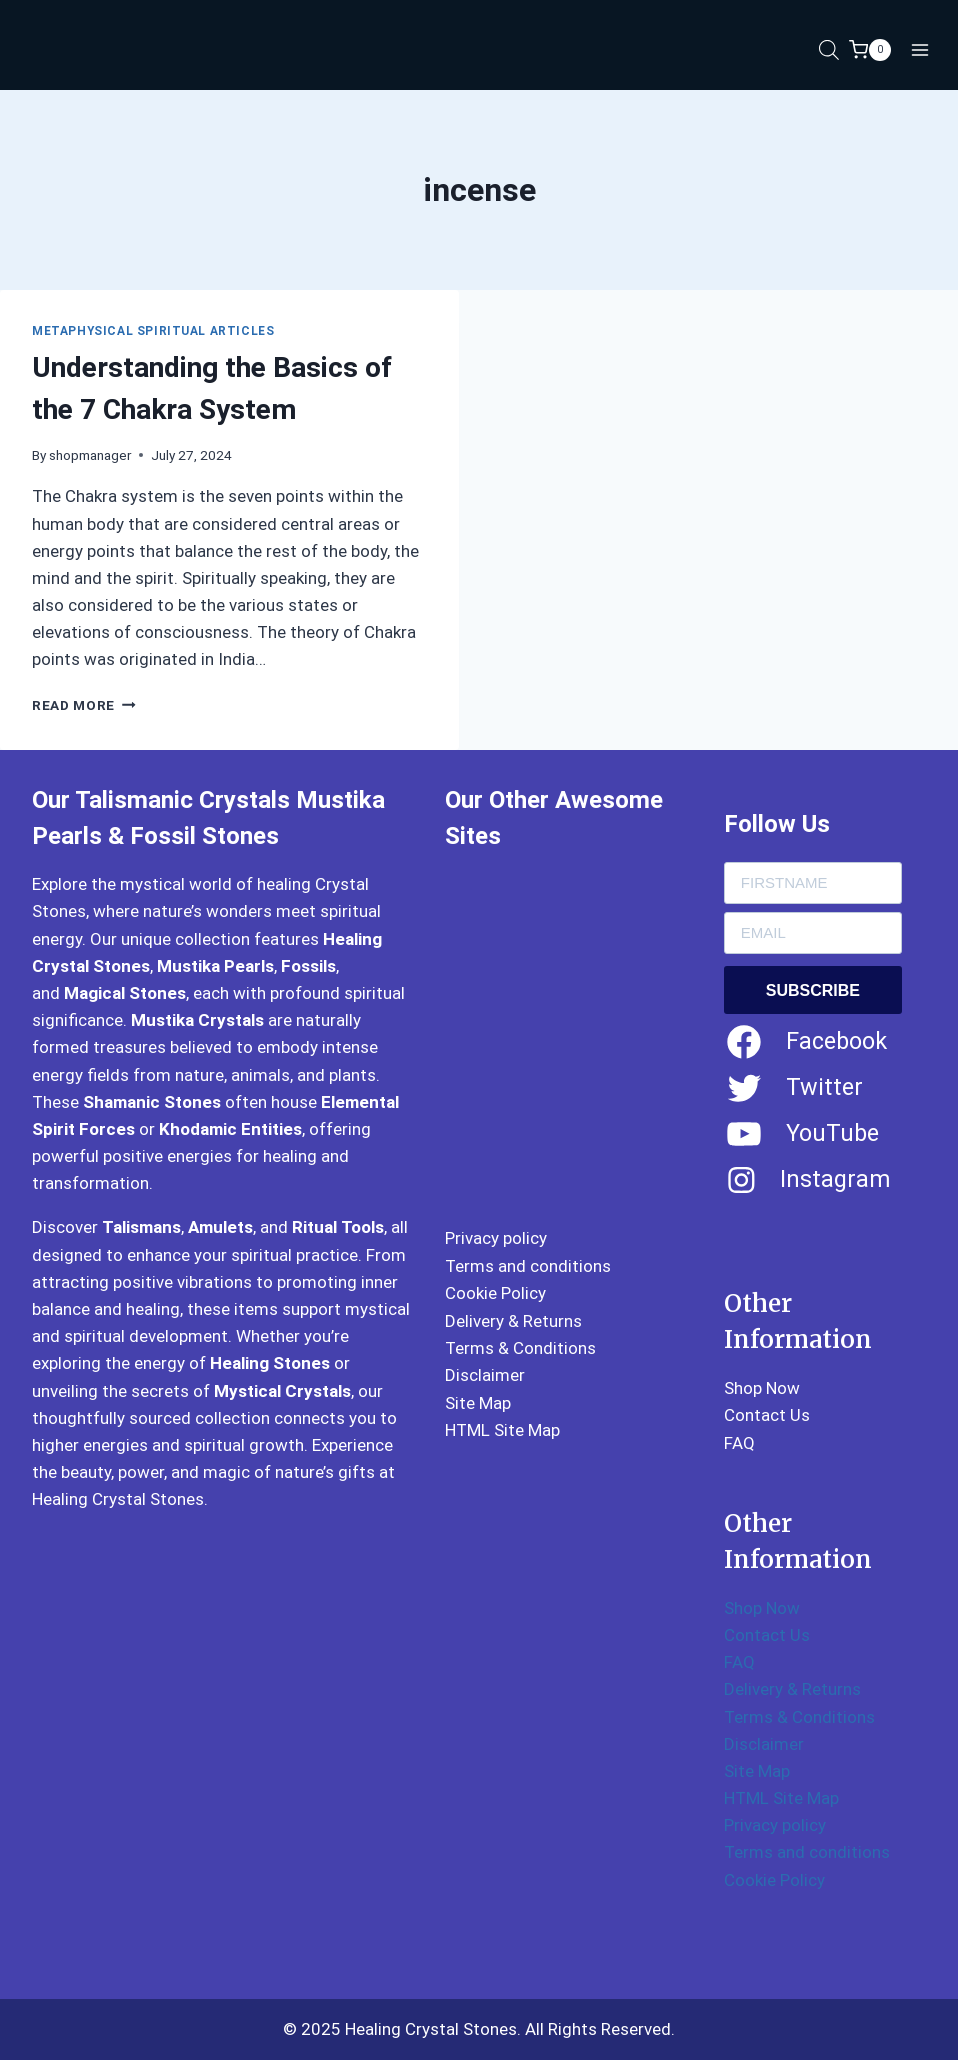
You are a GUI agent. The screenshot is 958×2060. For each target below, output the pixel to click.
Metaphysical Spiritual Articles (153, 331)
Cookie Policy (495, 1293)
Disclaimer (485, 1375)
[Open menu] (919, 49)
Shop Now (762, 1388)
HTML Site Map (502, 1430)
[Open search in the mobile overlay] (829, 50)
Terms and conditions (528, 1266)
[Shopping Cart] (870, 50)
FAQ (739, 1443)
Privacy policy (496, 1238)
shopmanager (90, 455)
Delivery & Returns (513, 1321)
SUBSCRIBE (813, 990)
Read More (84, 705)
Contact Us (767, 1415)
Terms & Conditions (520, 1348)
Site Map (478, 1403)
